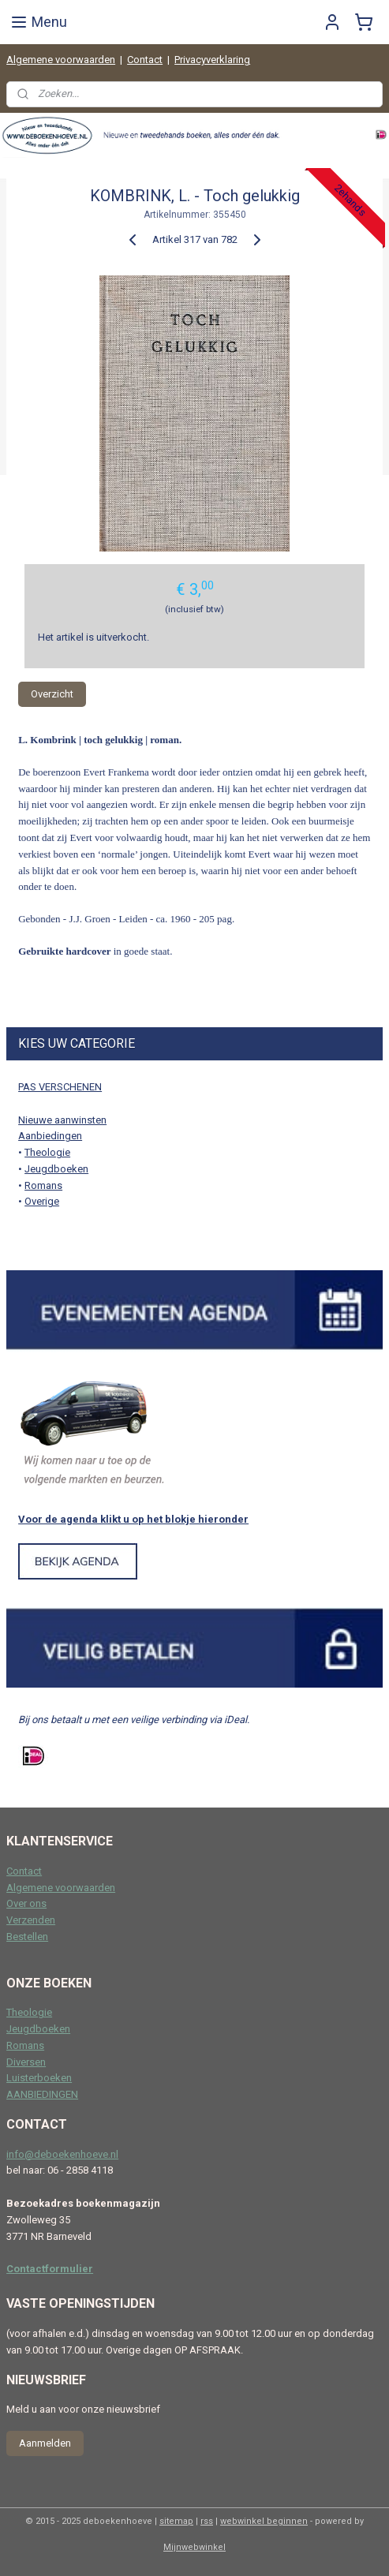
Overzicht (52, 693)
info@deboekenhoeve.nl (62, 2154)
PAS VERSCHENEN (60, 1087)
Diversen (26, 2062)
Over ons (26, 1903)
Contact (145, 59)
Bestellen (27, 1936)
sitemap (176, 2521)
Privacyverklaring (212, 59)
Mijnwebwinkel (194, 2547)
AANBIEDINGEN (42, 2094)
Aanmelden (45, 2443)
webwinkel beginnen (264, 2521)
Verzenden (30, 1920)
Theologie (47, 1152)
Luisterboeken (39, 2078)
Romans (43, 1185)
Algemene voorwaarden (60, 59)
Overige (41, 1201)
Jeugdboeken (56, 1169)
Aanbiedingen (50, 1136)
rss (206, 2521)
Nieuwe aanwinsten (62, 1120)
